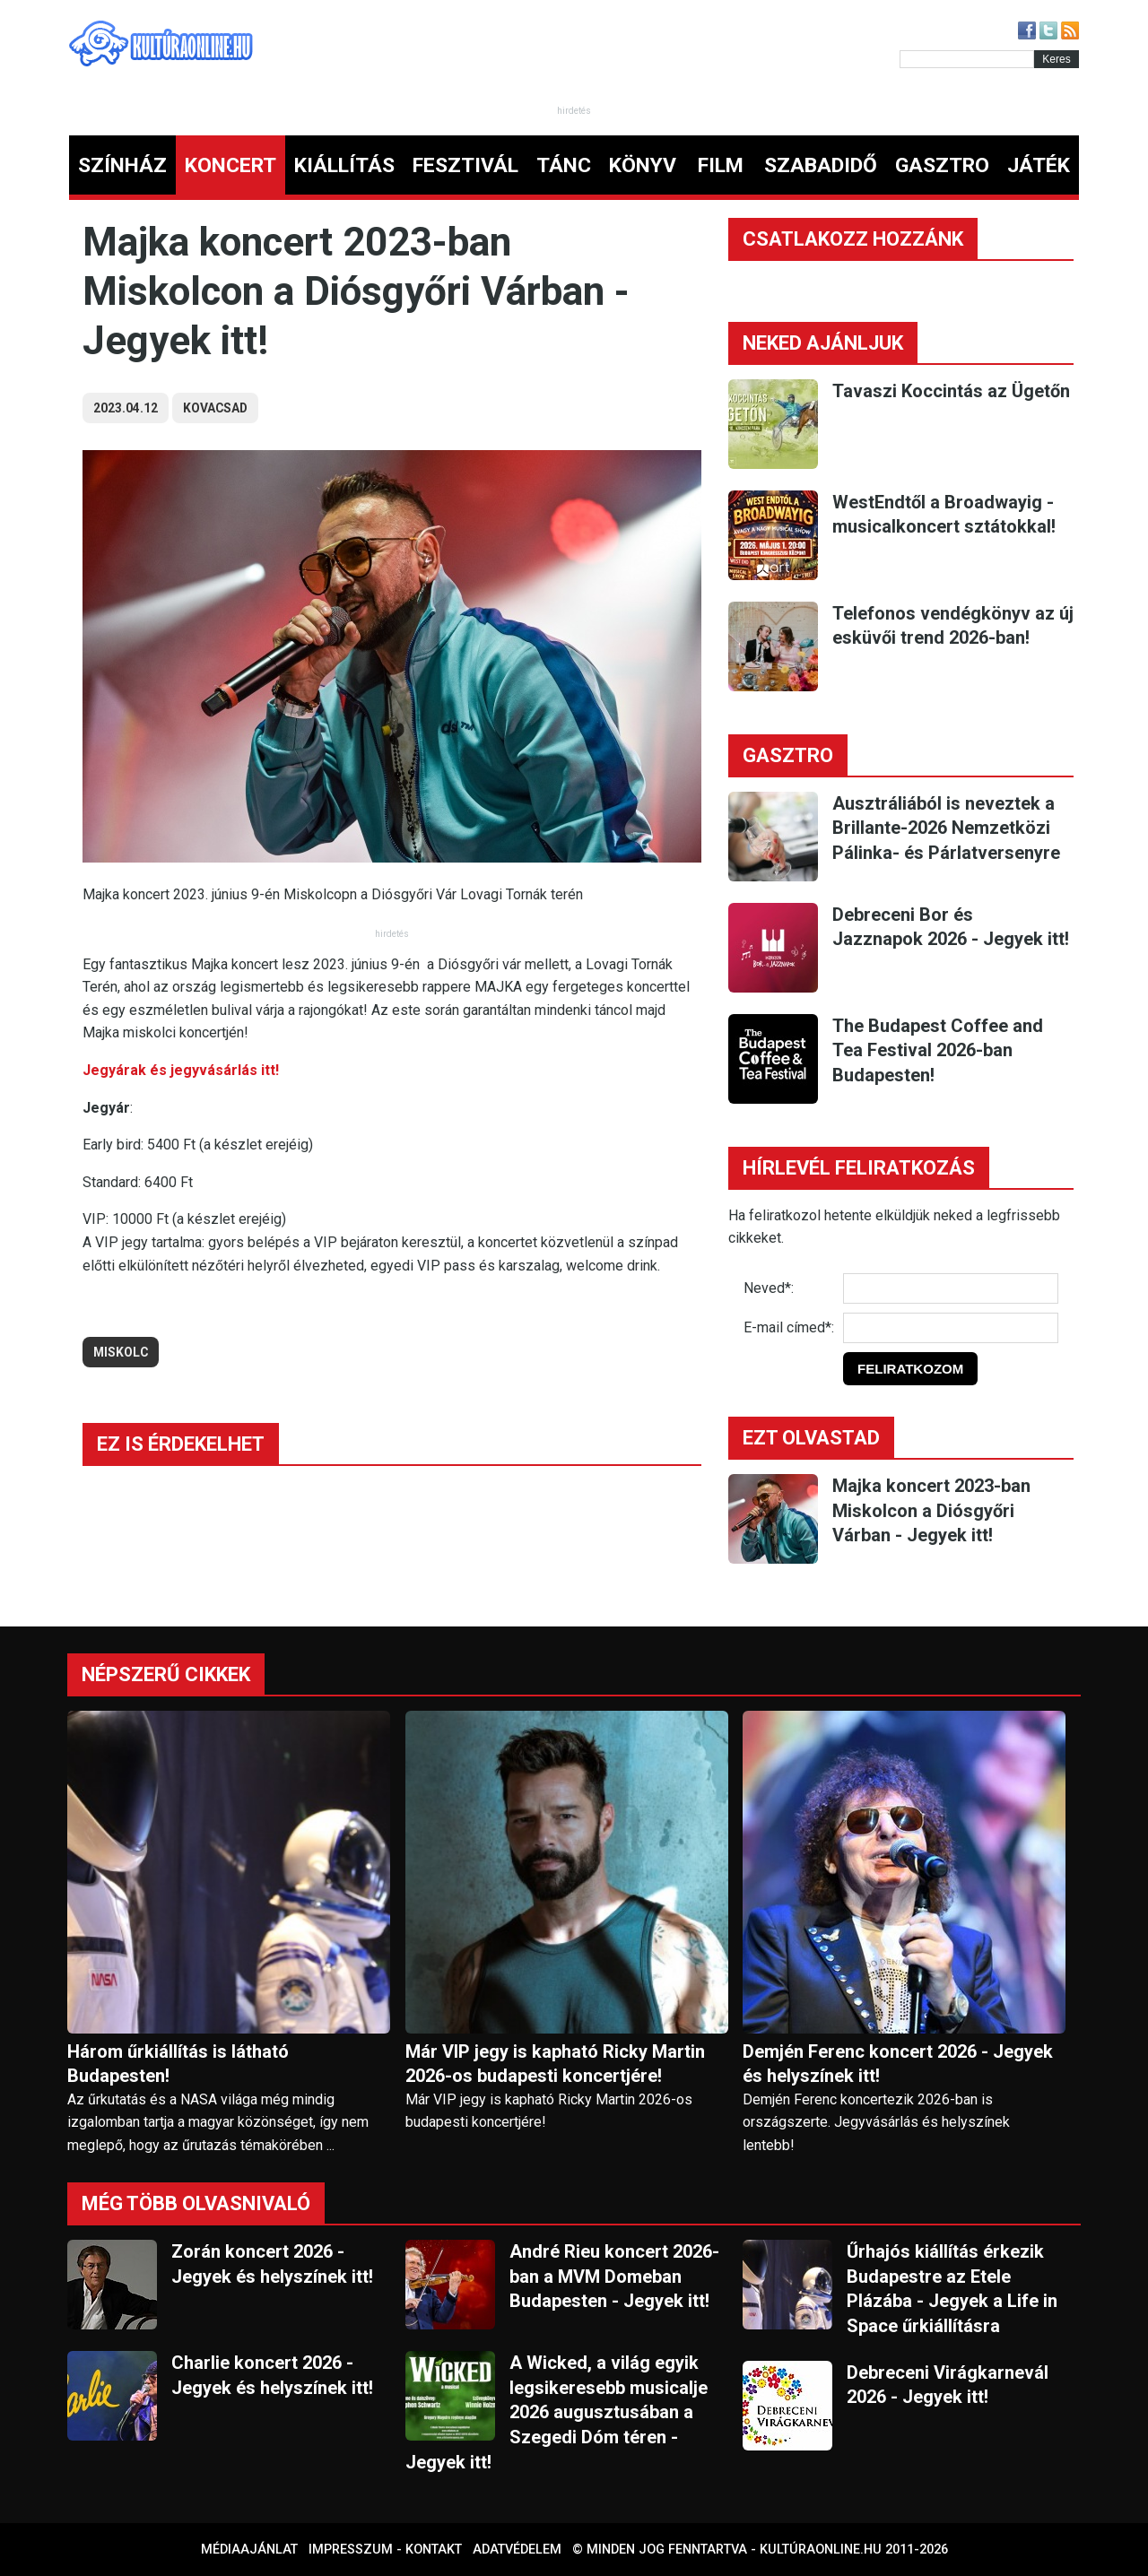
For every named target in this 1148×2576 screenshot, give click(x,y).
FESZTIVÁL (465, 165)
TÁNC (563, 165)
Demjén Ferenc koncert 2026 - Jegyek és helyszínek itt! (898, 2063)
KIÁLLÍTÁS (344, 165)
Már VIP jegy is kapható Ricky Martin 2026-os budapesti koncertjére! (555, 2063)
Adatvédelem (517, 2549)
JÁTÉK (1038, 165)
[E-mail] (950, 1328)
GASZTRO (942, 165)
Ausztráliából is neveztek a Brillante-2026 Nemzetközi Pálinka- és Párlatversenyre (946, 828)
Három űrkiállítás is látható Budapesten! (178, 2063)
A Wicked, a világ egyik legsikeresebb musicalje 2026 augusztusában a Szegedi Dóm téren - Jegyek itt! (556, 2412)
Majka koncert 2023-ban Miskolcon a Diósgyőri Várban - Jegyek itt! (931, 1510)
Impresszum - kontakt (385, 2549)
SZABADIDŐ (820, 165)
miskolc (120, 1352)
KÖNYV (642, 165)
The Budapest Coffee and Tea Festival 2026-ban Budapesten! (937, 1050)
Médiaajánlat (249, 2549)
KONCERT (230, 165)
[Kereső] (967, 59)
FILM (721, 165)
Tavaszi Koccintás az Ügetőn (951, 391)
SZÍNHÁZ (122, 165)
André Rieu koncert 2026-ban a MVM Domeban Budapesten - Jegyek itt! (614, 2276)
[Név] (950, 1288)
